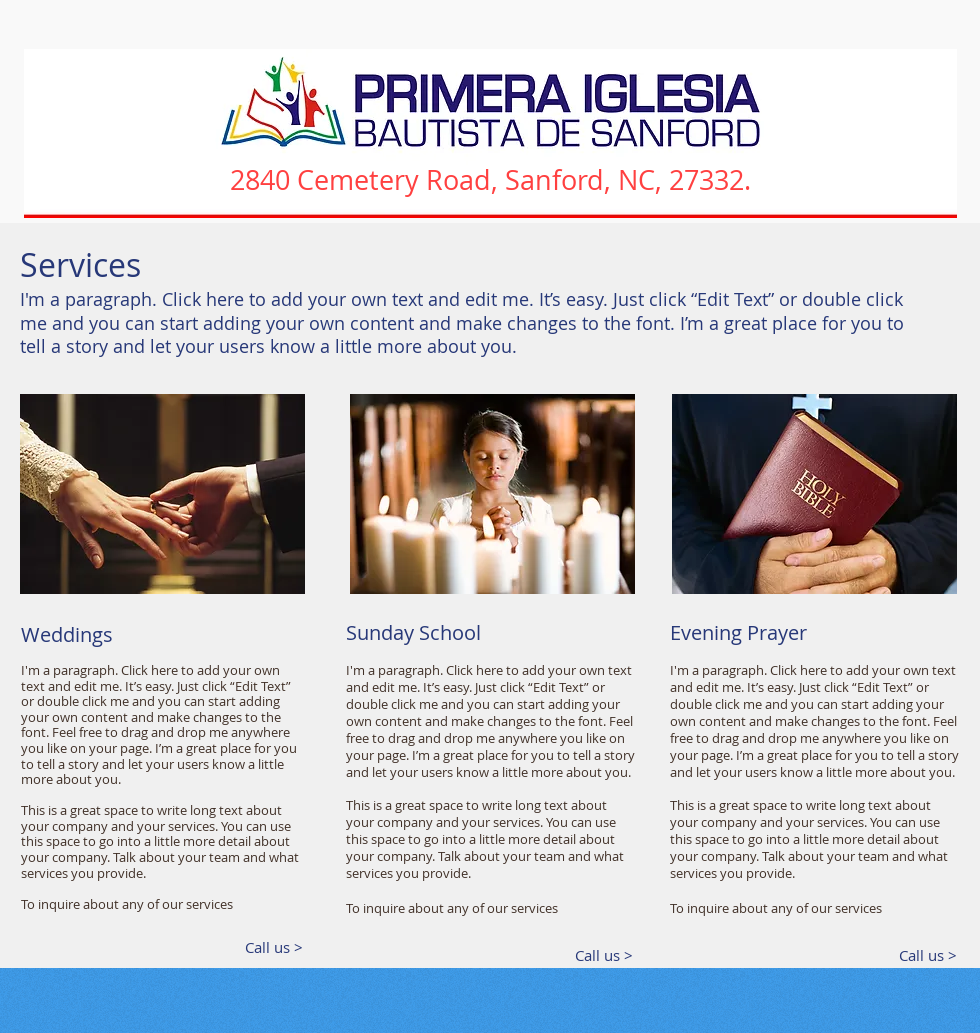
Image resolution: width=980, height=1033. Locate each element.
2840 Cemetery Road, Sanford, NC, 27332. (490, 180)
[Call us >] (266, 947)
